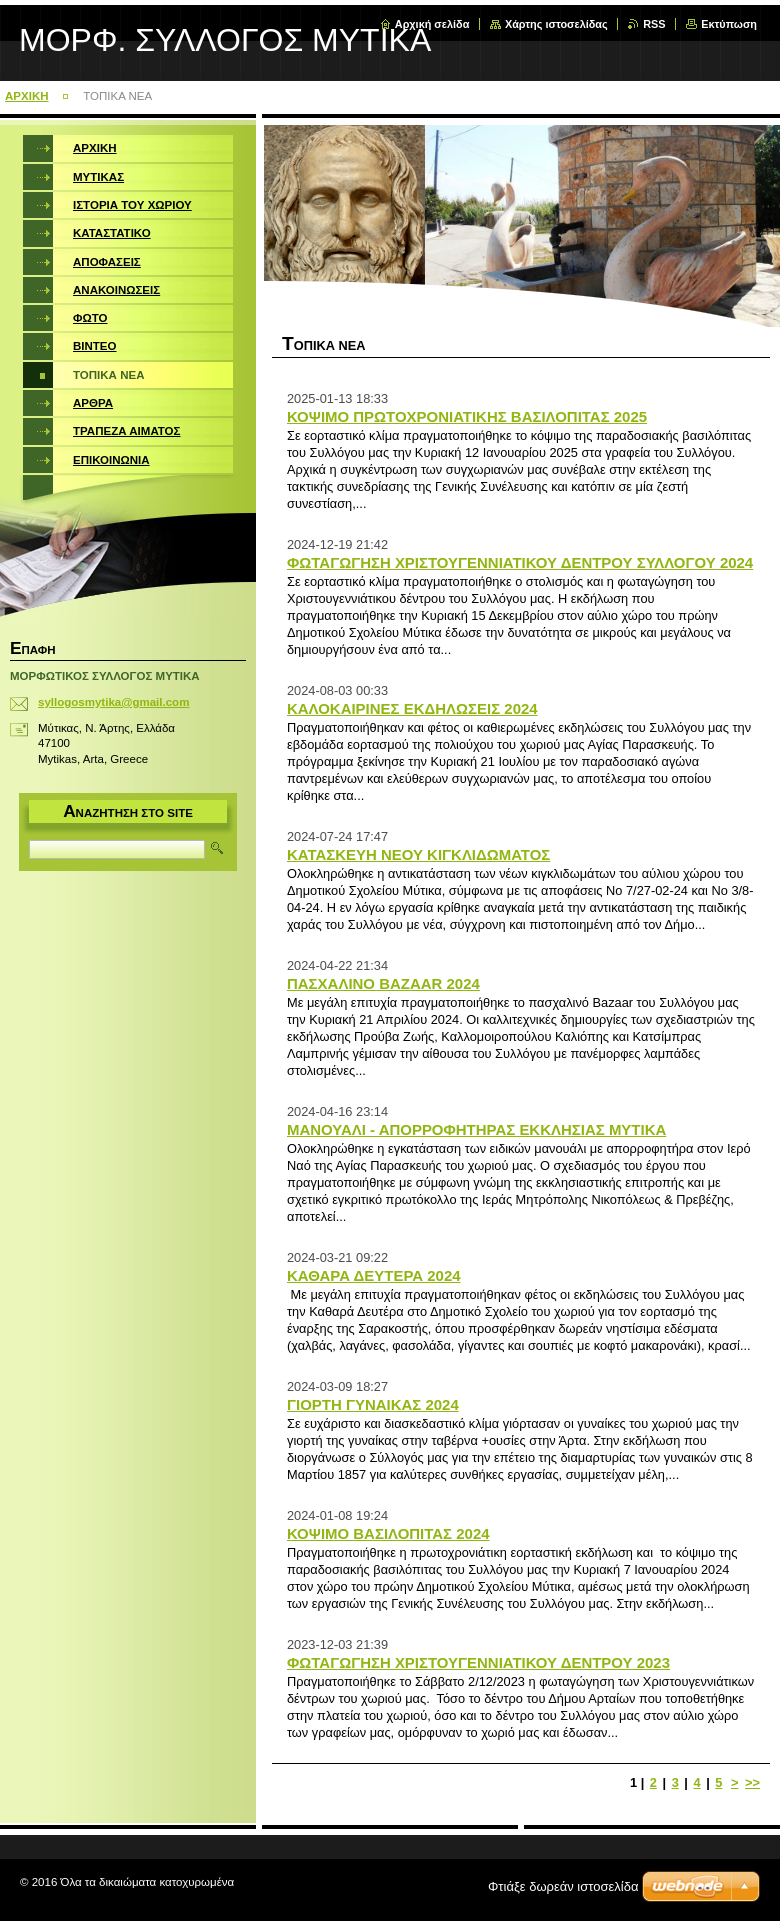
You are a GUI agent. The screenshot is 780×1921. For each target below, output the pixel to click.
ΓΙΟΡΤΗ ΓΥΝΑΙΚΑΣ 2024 (373, 1404)
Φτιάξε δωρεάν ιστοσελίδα (563, 1886)
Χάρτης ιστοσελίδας (556, 24)
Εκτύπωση (729, 24)
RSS (654, 24)
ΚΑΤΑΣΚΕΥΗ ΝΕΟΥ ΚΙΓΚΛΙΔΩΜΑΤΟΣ (418, 854)
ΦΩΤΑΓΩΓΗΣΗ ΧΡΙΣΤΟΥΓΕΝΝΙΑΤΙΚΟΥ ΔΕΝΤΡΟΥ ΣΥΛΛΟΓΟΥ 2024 (520, 562)
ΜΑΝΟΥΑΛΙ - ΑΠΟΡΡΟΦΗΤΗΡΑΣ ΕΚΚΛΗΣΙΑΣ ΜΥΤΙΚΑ (476, 1129)
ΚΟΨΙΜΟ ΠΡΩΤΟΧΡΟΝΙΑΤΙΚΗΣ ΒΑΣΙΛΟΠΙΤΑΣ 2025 (467, 416)
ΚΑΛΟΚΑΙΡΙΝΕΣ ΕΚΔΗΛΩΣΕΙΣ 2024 (412, 708)
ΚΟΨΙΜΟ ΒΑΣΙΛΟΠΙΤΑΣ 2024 (388, 1533)
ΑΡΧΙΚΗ (27, 96)
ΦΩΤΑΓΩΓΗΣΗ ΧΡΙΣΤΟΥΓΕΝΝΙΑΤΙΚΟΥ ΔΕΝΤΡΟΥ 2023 (478, 1662)
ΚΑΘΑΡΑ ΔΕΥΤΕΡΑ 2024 (374, 1275)
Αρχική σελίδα (432, 24)
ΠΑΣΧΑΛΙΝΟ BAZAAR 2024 (383, 983)
